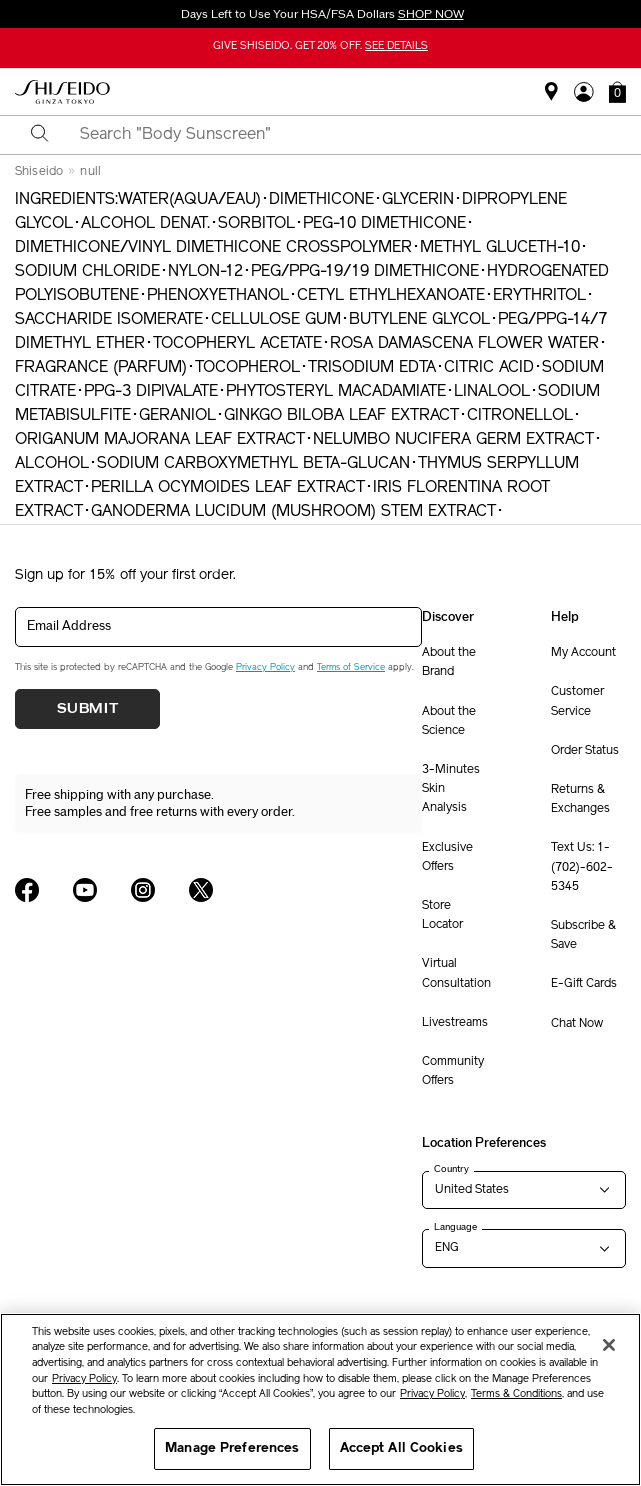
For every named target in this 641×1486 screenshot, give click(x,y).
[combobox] (338, 135)
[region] (320, 1399)
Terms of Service (351, 667)
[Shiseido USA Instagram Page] (143, 890)
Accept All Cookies (401, 1448)
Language (455, 1227)
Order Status (585, 751)
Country (451, 1169)
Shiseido (39, 172)
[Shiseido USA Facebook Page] (27, 890)
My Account (583, 653)
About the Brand (449, 662)
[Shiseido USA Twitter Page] (201, 890)
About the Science (449, 721)
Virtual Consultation (456, 973)
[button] (617, 92)
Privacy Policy (265, 667)
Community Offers (453, 1071)
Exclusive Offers (447, 857)
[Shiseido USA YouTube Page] (85, 890)
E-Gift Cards (584, 984)
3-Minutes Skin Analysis (451, 789)
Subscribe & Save (583, 935)
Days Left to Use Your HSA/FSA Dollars (321, 14)
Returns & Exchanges (580, 799)
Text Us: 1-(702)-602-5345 (582, 867)
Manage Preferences (232, 1448)
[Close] (609, 1345)
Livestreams (455, 1023)
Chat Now (577, 1024)
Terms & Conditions (516, 1394)
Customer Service (577, 701)
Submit (88, 709)
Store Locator (442, 915)
